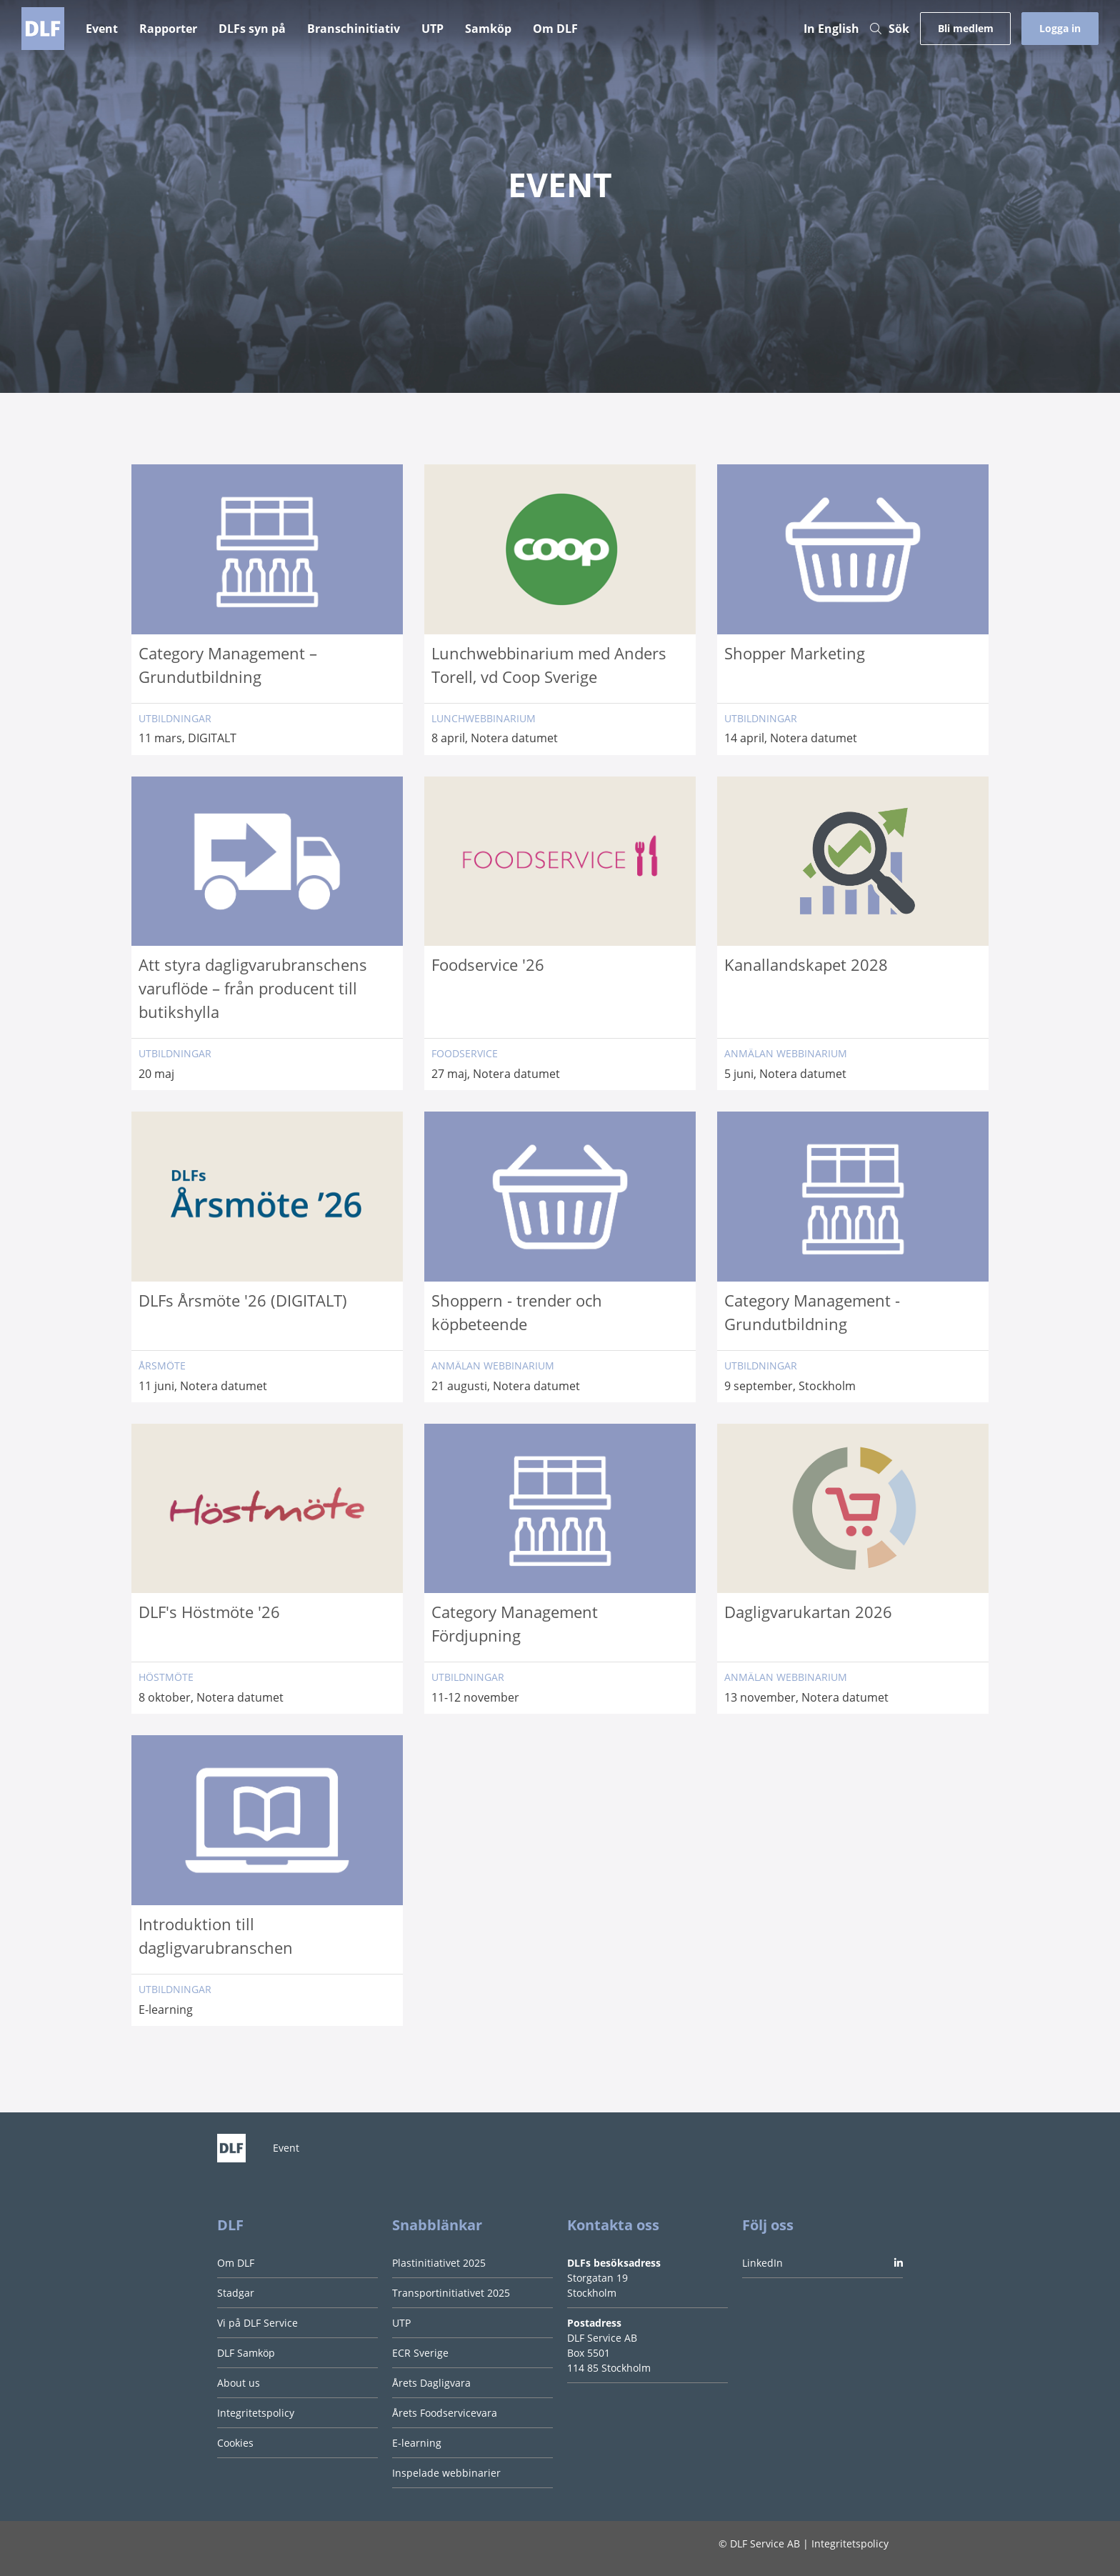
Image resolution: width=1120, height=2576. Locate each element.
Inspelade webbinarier (446, 2473)
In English (831, 28)
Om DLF (555, 28)
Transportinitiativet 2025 (451, 2293)
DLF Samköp (246, 2353)
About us (238, 2383)
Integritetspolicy (255, 2413)
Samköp (488, 28)
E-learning (416, 2443)
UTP (432, 28)
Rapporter (168, 28)
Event (102, 28)
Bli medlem (966, 28)
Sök (889, 28)
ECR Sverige (420, 2353)
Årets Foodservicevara (444, 2413)
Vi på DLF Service (257, 2323)
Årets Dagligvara (431, 2383)
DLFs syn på (252, 28)
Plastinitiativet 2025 (439, 2263)
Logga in (1060, 28)
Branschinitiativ (353, 28)
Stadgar (235, 2293)
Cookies (235, 2443)
